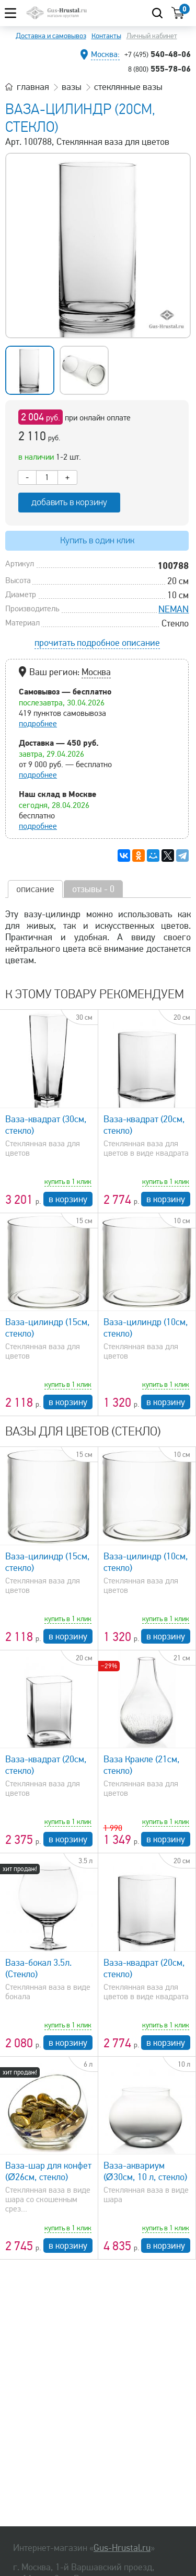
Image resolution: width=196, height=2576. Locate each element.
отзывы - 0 (93, 889)
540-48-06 (157, 54)
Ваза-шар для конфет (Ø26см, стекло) (48, 2171)
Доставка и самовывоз (51, 35)
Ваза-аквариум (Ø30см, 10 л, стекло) (145, 2171)
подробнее (38, 724)
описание (35, 889)
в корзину (68, 1199)
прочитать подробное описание (97, 642)
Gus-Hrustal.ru (122, 2548)
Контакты (106, 35)
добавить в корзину (69, 502)
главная (33, 87)
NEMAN (173, 609)
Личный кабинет (151, 35)
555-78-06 (159, 68)
